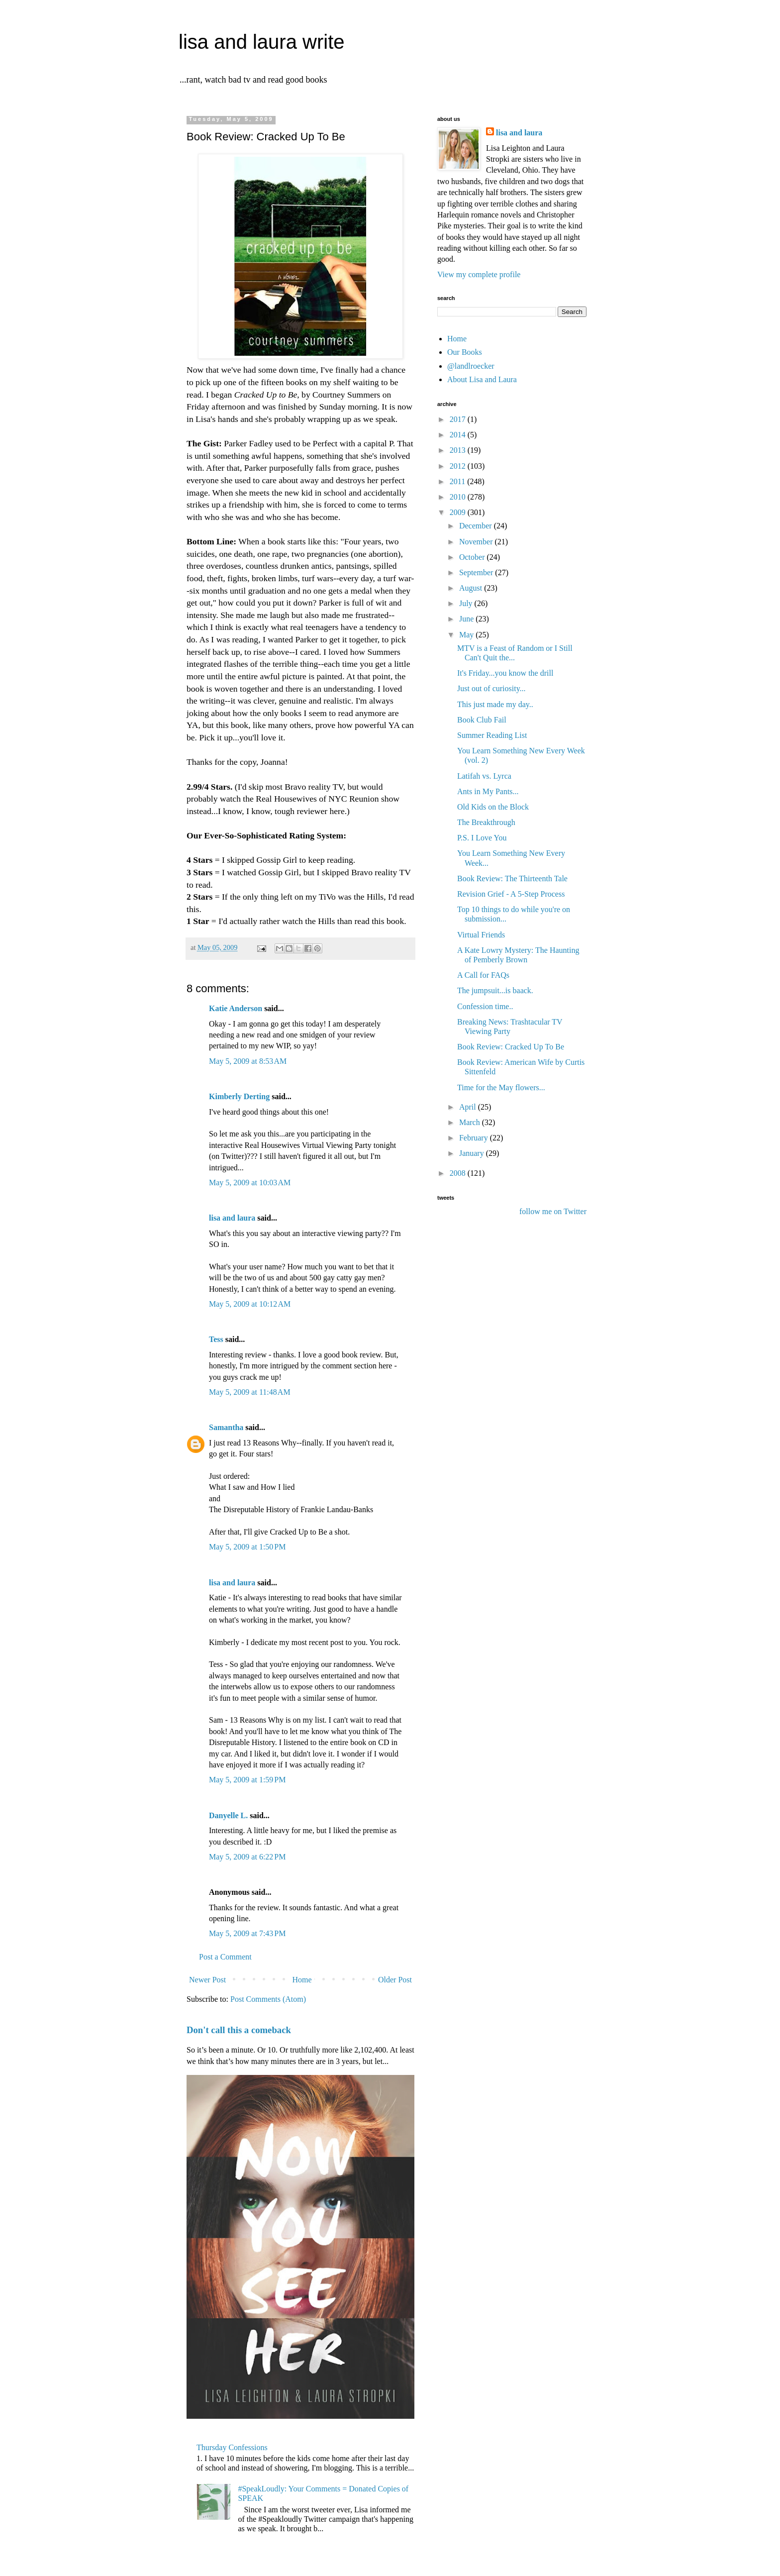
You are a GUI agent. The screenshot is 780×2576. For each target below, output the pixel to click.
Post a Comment (225, 1957)
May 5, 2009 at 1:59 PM (247, 1779)
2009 (459, 512)
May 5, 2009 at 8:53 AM (248, 1061)
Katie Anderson (235, 1008)
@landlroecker (470, 366)
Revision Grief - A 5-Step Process (511, 894)
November (477, 541)
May (467, 634)
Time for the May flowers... (501, 1087)
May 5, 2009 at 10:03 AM (250, 1182)
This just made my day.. (495, 704)
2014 (459, 434)
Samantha (226, 1427)
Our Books (464, 352)
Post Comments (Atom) (268, 1999)
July (467, 603)
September (477, 572)
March (470, 1122)
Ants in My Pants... (488, 791)
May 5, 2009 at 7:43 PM (247, 1933)
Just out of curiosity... (491, 688)
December (476, 525)
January (472, 1153)
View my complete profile (478, 274)
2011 (458, 481)
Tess (216, 1339)
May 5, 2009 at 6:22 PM (247, 1857)
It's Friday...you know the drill (505, 673)
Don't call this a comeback (239, 2030)
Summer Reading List (492, 735)
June (467, 619)
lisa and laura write (262, 42)
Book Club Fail (481, 720)
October (473, 557)
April (468, 1107)
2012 (459, 466)
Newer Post (207, 1979)
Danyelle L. (228, 1815)
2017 (459, 419)
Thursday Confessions (232, 2447)
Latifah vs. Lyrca (484, 776)
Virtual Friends (481, 934)
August (471, 588)
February (474, 1137)
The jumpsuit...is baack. (495, 990)
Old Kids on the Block (493, 807)
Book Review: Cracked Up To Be (510, 1046)
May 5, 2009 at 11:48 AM (250, 1392)
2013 (459, 450)
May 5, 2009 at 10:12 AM (250, 1304)
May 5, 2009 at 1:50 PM (247, 1547)
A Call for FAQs (483, 975)
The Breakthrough (486, 822)
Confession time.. (485, 1006)
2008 (459, 1173)
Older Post (395, 1979)
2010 (459, 497)
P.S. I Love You (482, 837)
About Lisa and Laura (482, 379)
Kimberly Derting (239, 1096)
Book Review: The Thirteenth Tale (512, 878)
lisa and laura (232, 1218)
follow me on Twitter (552, 1211)
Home (302, 1979)
